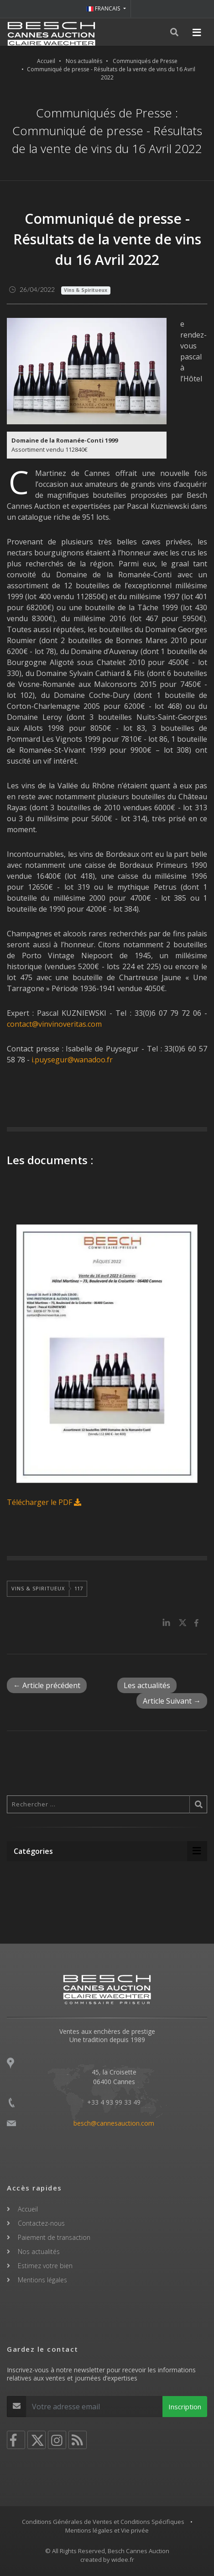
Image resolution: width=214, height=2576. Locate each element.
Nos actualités (84, 61)
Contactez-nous (41, 2223)
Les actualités (147, 1685)
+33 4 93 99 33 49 (114, 2102)
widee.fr (122, 2559)
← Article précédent (46, 1685)
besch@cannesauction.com (113, 2123)
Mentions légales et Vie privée (107, 2530)
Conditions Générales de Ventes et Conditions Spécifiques (103, 2522)
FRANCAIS (103, 8)
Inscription (184, 2406)
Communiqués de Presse (145, 61)
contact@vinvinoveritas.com (54, 1024)
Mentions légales (42, 2279)
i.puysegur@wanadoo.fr (72, 1060)
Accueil (46, 61)
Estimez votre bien (45, 2265)
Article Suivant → (172, 1701)
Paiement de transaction (54, 2237)
